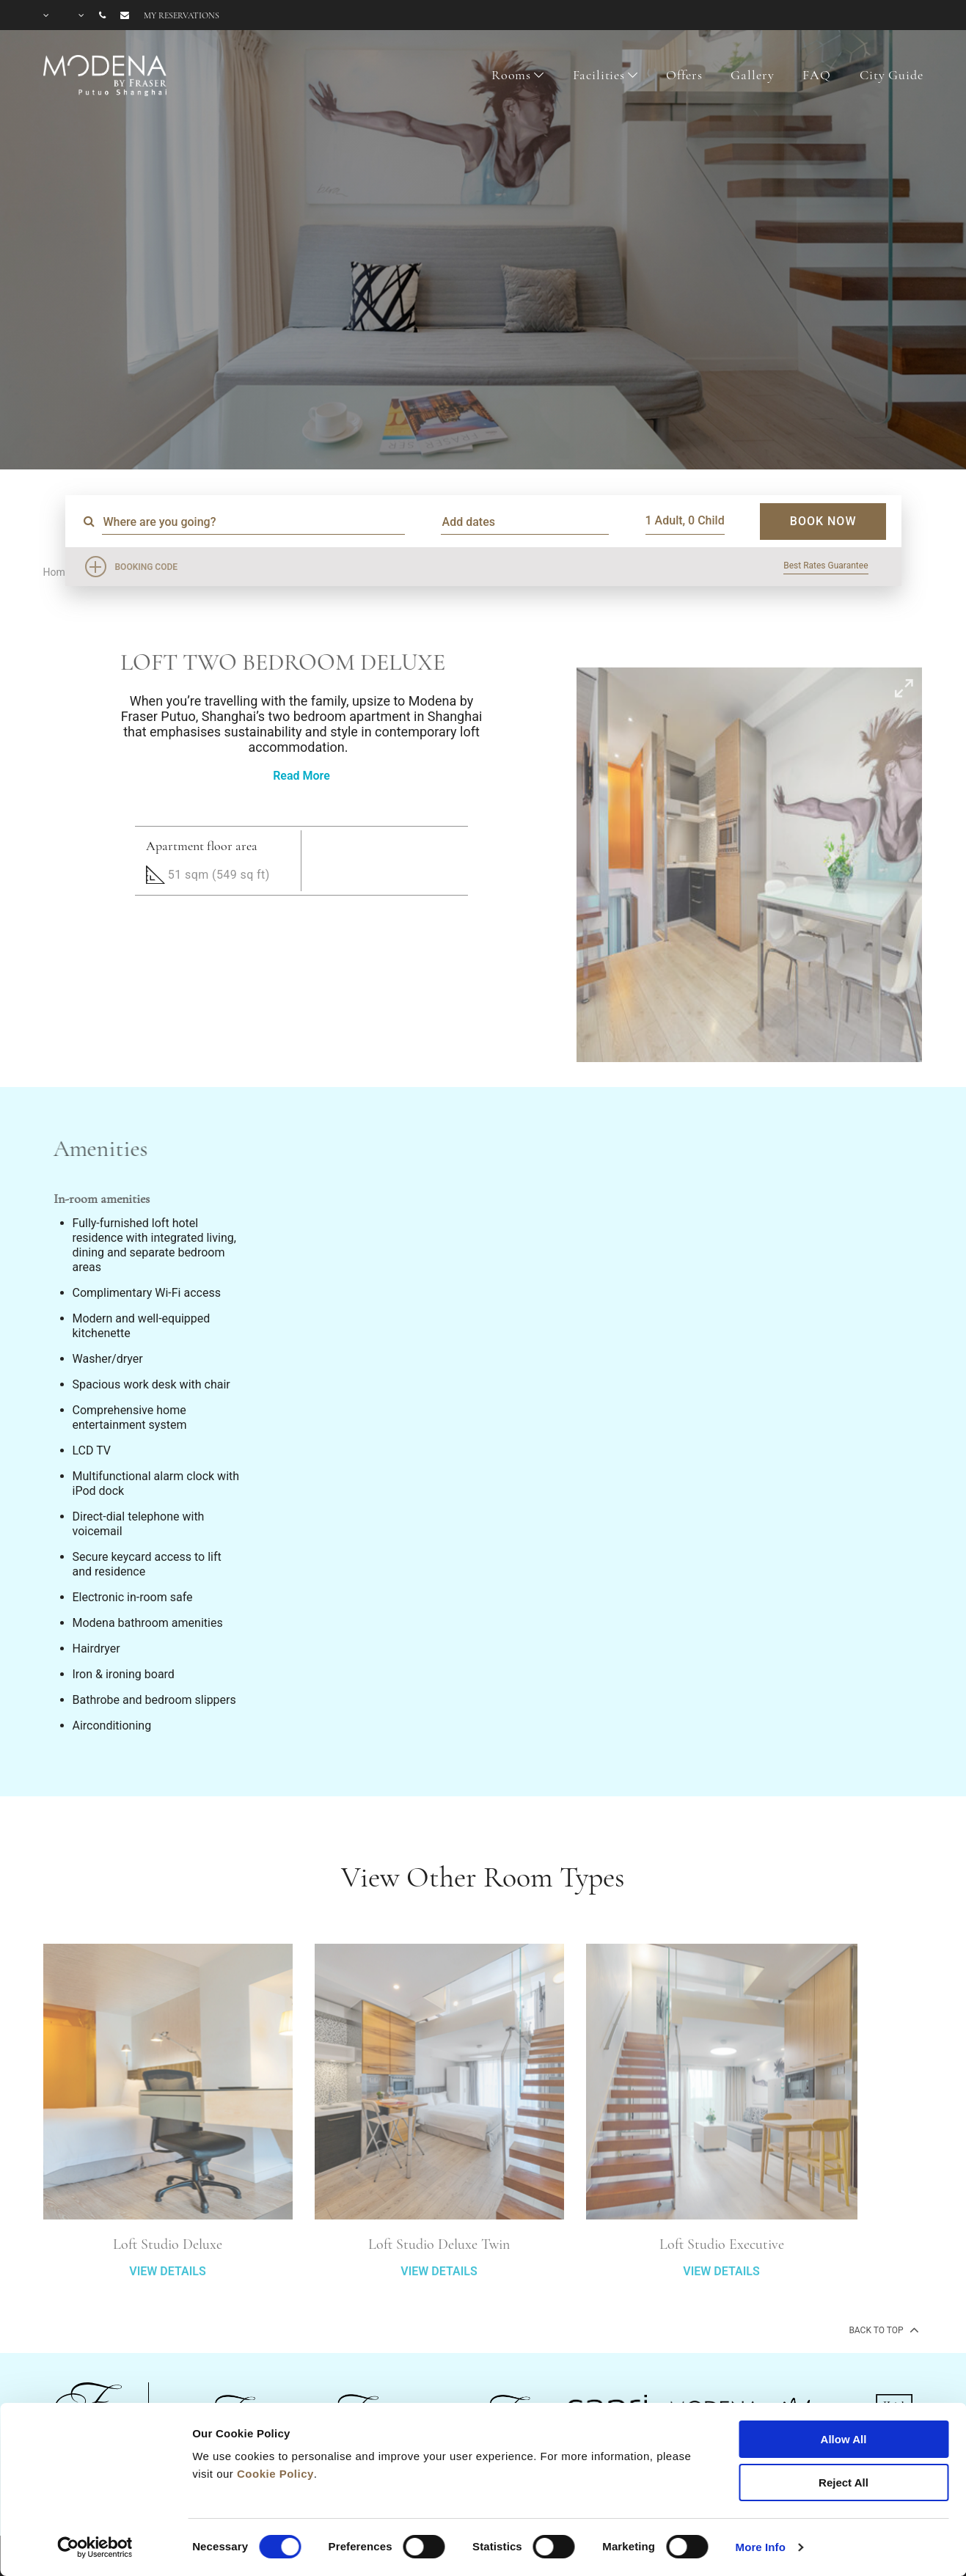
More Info (761, 2547)
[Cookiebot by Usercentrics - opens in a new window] (95, 2547)
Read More (301, 776)
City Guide (891, 74)
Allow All (844, 2439)
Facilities (599, 74)
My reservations (181, 15)
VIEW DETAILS (167, 2314)
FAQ (816, 74)
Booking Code (146, 567)
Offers (684, 74)
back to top (882, 2329)
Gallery (752, 74)
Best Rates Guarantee (825, 565)
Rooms (511, 74)
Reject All (843, 2482)
